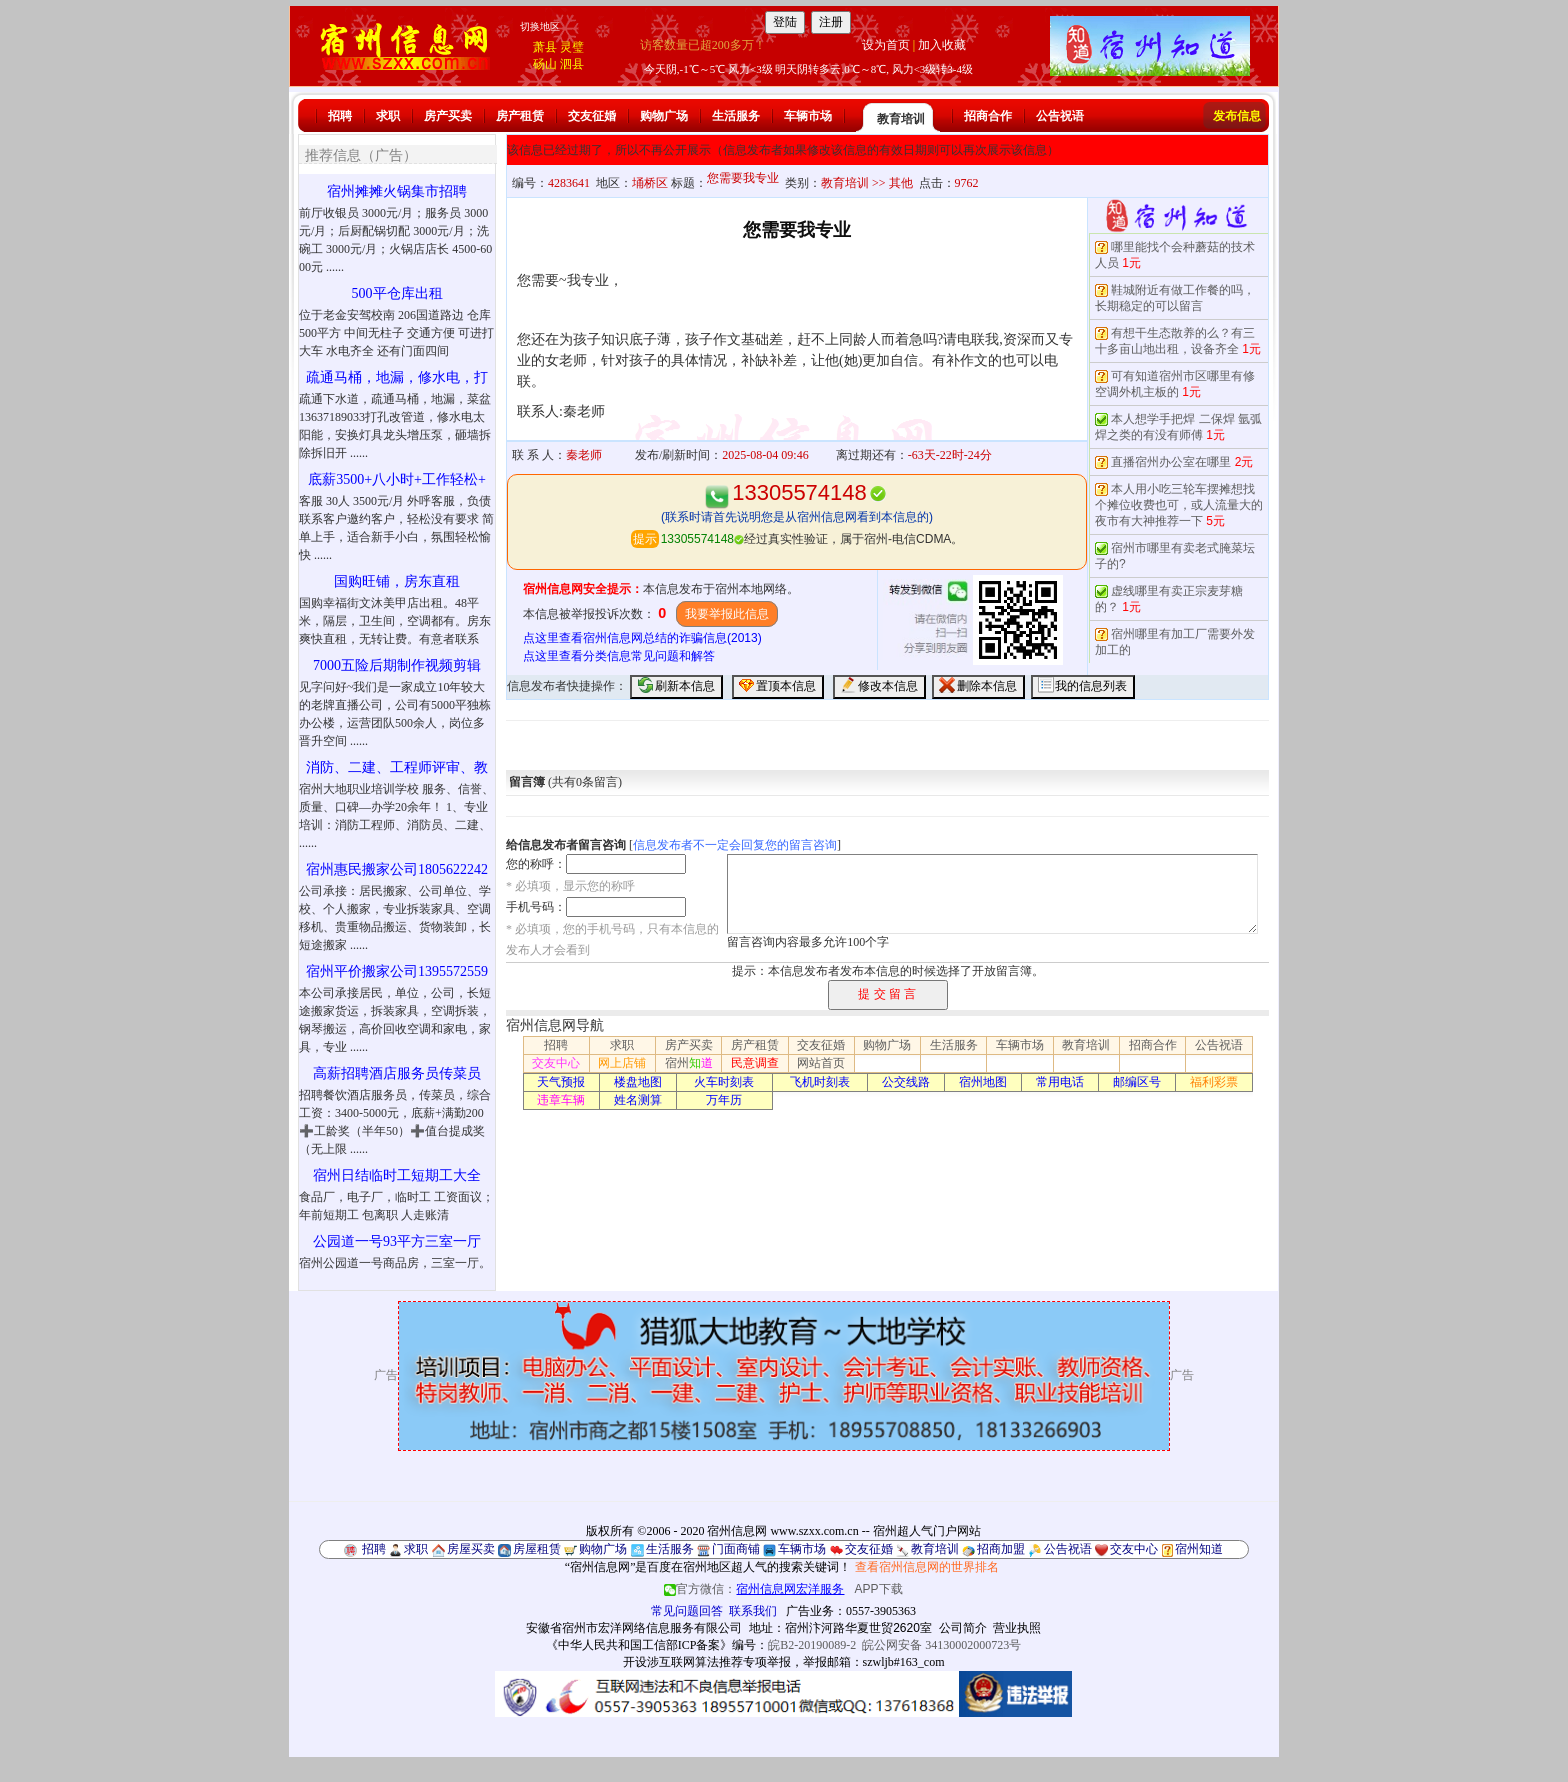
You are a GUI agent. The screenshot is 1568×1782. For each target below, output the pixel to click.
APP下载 (879, 1589)
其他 (901, 183)
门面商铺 (736, 1549)
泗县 (572, 64)
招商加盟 (1001, 1549)
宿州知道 (1199, 1549)
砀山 (545, 64)
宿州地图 (983, 1082)
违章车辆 (561, 1100)
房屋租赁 (537, 1549)
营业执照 (1017, 1628)
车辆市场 (808, 116)
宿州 (689, 1063)
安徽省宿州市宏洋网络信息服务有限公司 (634, 1628)
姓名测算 (638, 1100)
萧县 (545, 47)
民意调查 (755, 1063)
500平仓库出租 (397, 293)
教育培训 (901, 119)
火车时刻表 (724, 1082)
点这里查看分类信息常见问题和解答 (619, 656)
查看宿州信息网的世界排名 (927, 1567)
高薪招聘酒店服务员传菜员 (397, 1073)
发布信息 (1237, 116)
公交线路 (906, 1082)
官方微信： (755, 1589)
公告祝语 (1060, 116)
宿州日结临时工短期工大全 (397, 1175)
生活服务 (736, 116)
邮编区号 (1137, 1082)
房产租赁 (520, 116)
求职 (388, 116)
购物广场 (664, 116)
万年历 (724, 1100)
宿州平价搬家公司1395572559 (397, 971)
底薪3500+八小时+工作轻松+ (397, 479)
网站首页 (821, 1063)
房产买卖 (448, 116)
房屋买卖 (471, 1549)
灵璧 (572, 47)
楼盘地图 (638, 1082)
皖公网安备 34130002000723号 (941, 1645)
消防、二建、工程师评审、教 (397, 767)
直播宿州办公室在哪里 (1171, 462)
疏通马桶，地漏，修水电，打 (397, 377)
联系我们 (753, 1611)
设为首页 (886, 45)
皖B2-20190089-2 (812, 1645)
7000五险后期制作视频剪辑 (397, 665)
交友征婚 (592, 116)
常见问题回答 (687, 1611)
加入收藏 (942, 45)
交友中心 (556, 1063)
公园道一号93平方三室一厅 (397, 1241)
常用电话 (1060, 1082)
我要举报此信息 (727, 614)
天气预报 (561, 1082)
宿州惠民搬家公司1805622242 (397, 869)
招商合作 (988, 116)
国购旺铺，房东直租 (397, 581)
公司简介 (963, 1628)
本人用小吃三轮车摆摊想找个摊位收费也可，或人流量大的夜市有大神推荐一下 (1179, 505)
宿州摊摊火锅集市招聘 (397, 191)
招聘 (340, 116)
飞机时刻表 (820, 1082)
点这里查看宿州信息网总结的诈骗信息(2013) (642, 638)
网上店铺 (622, 1063)
